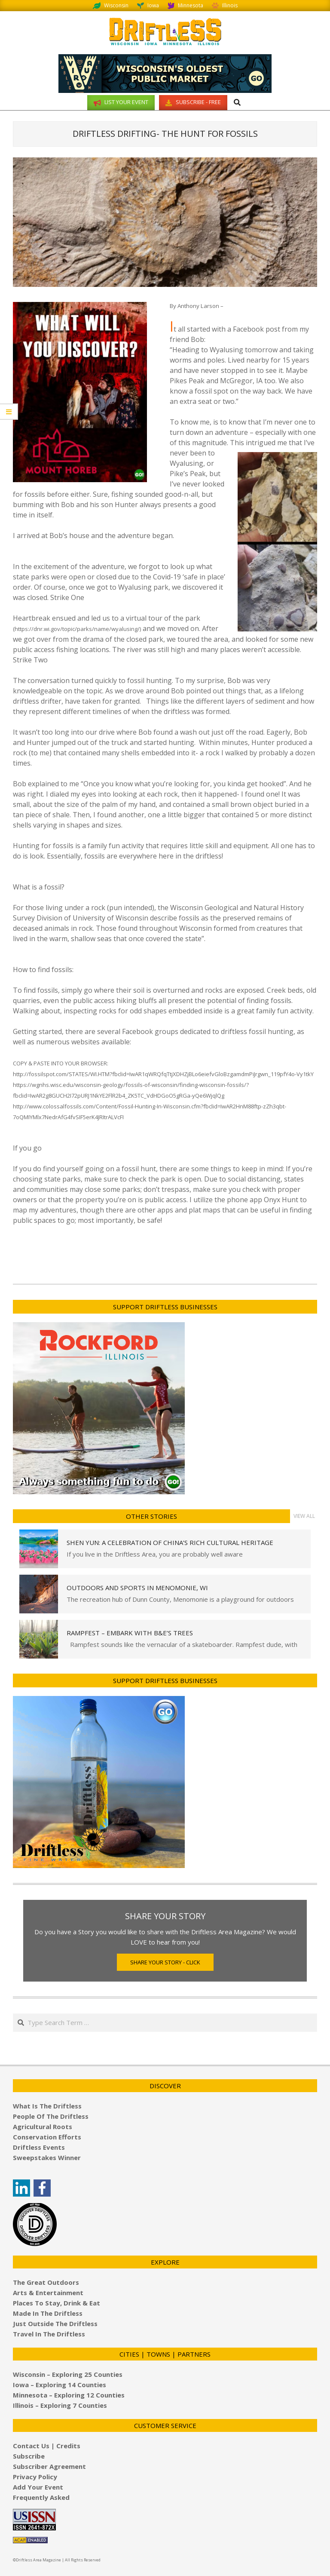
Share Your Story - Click (165, 1962)
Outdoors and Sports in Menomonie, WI (137, 1587)
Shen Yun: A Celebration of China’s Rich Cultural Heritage (170, 1542)
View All (304, 1516)
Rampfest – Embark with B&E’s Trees (130, 1632)
